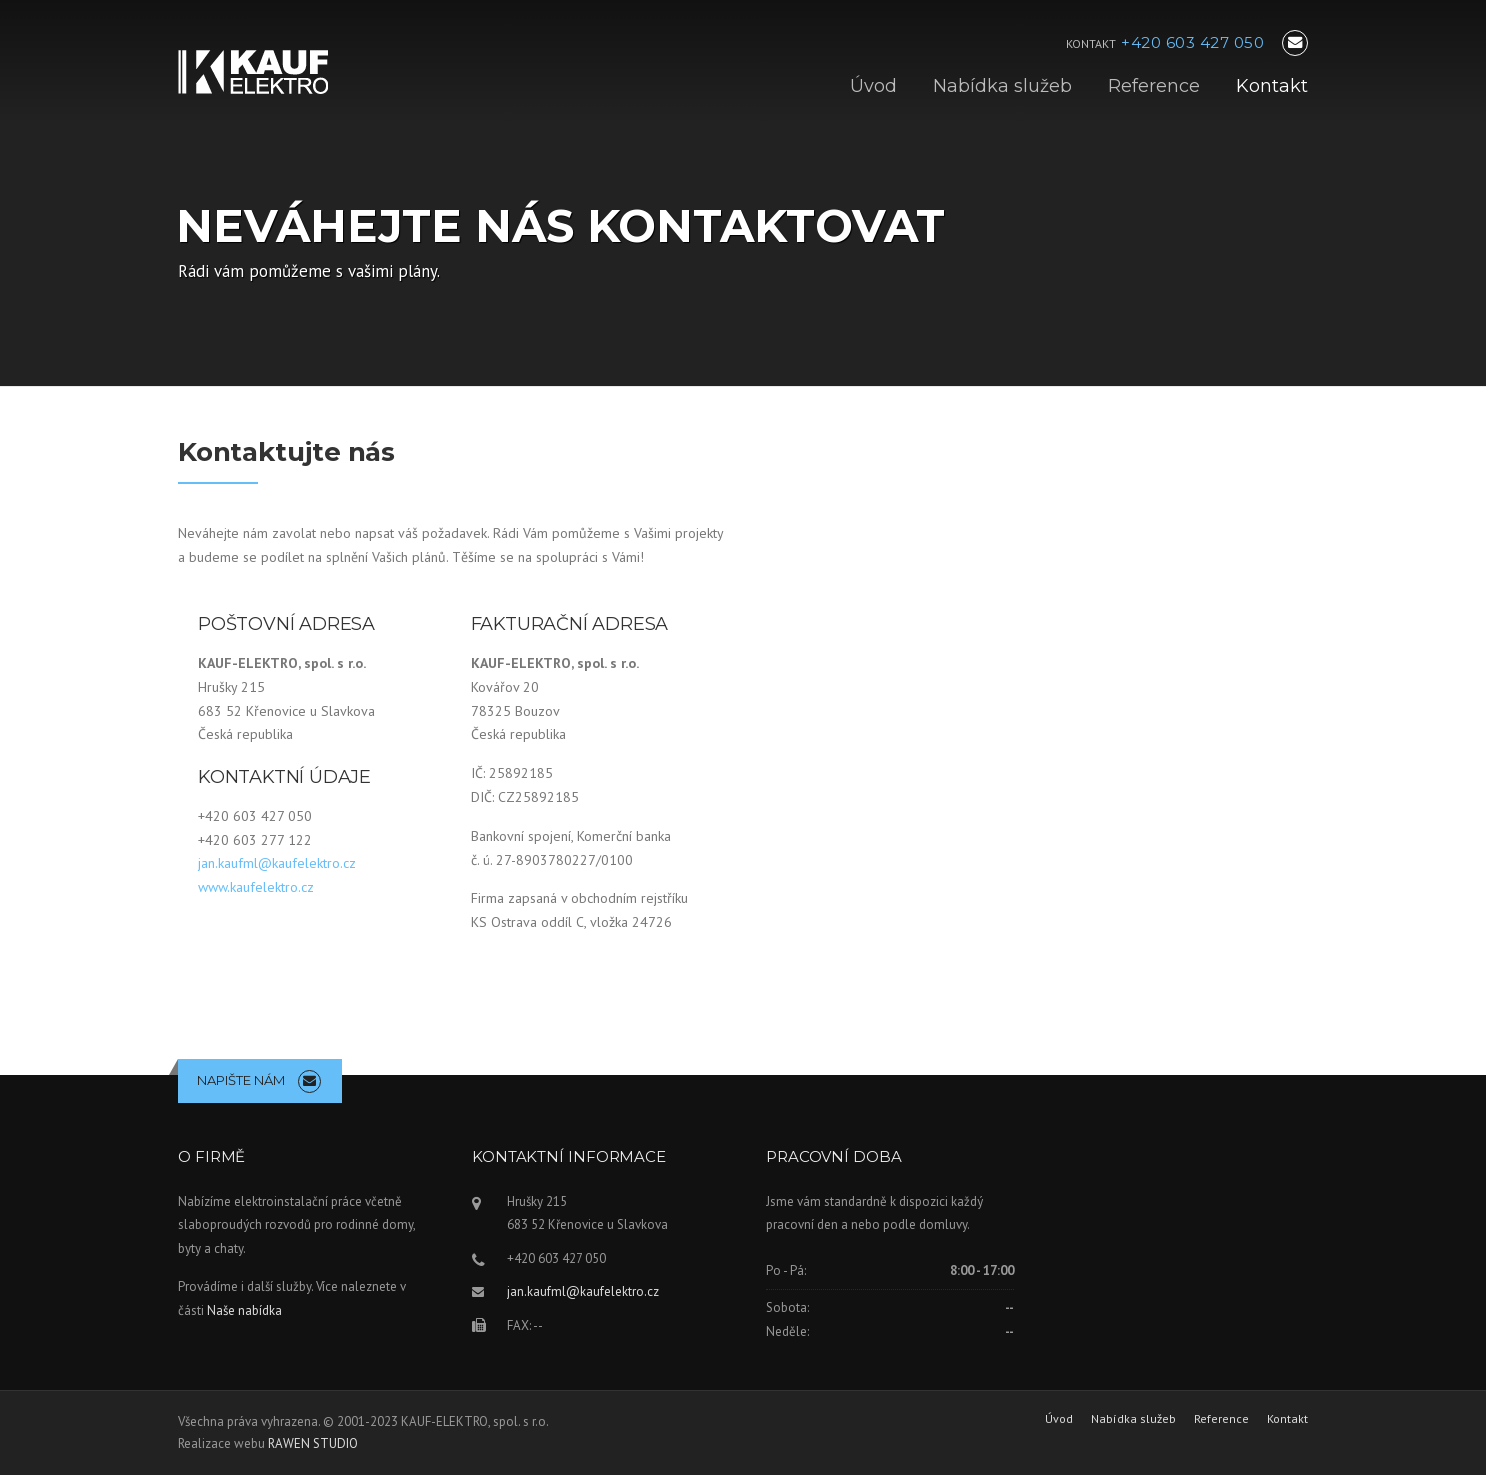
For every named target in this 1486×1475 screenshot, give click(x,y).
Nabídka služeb (1002, 86)
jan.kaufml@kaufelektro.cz (277, 863)
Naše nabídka (244, 1310)
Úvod (873, 86)
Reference (1154, 86)
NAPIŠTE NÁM (241, 1080)
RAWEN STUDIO (313, 1443)
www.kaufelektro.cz (256, 887)
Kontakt (1272, 86)
